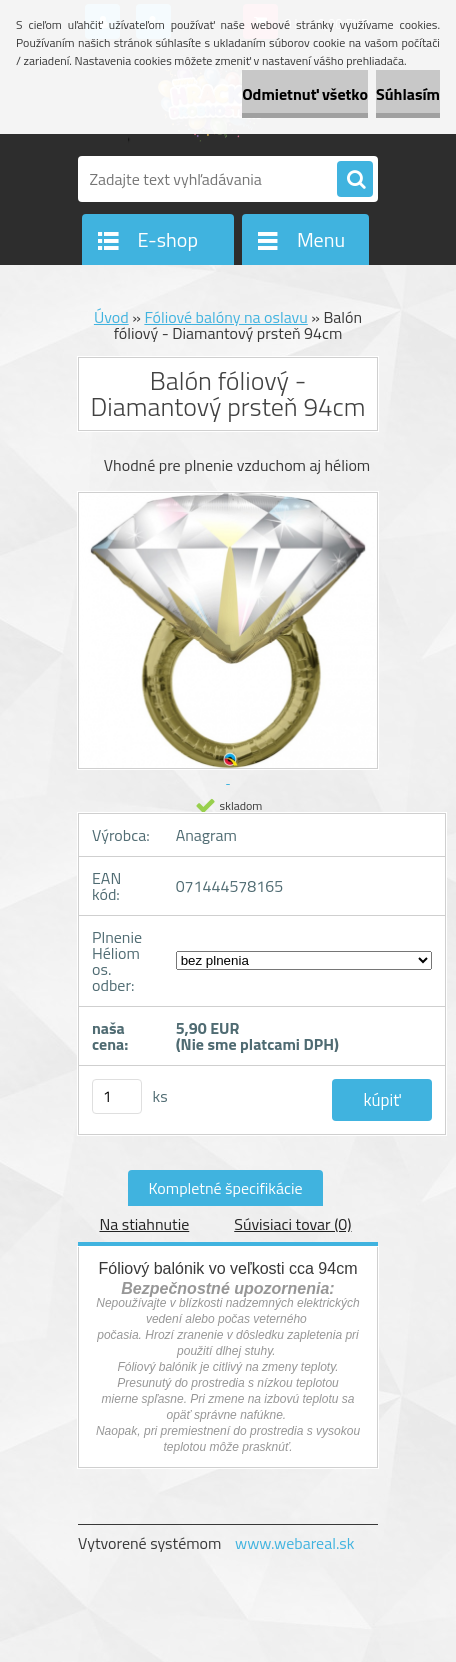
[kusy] (117, 1096)
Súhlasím (408, 94)
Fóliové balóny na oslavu (225, 317)
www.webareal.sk (295, 1543)
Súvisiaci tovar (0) (292, 1224)
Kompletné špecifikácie (225, 1188)
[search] (355, 180)
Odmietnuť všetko (305, 94)
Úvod (111, 317)
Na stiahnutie (144, 1224)
